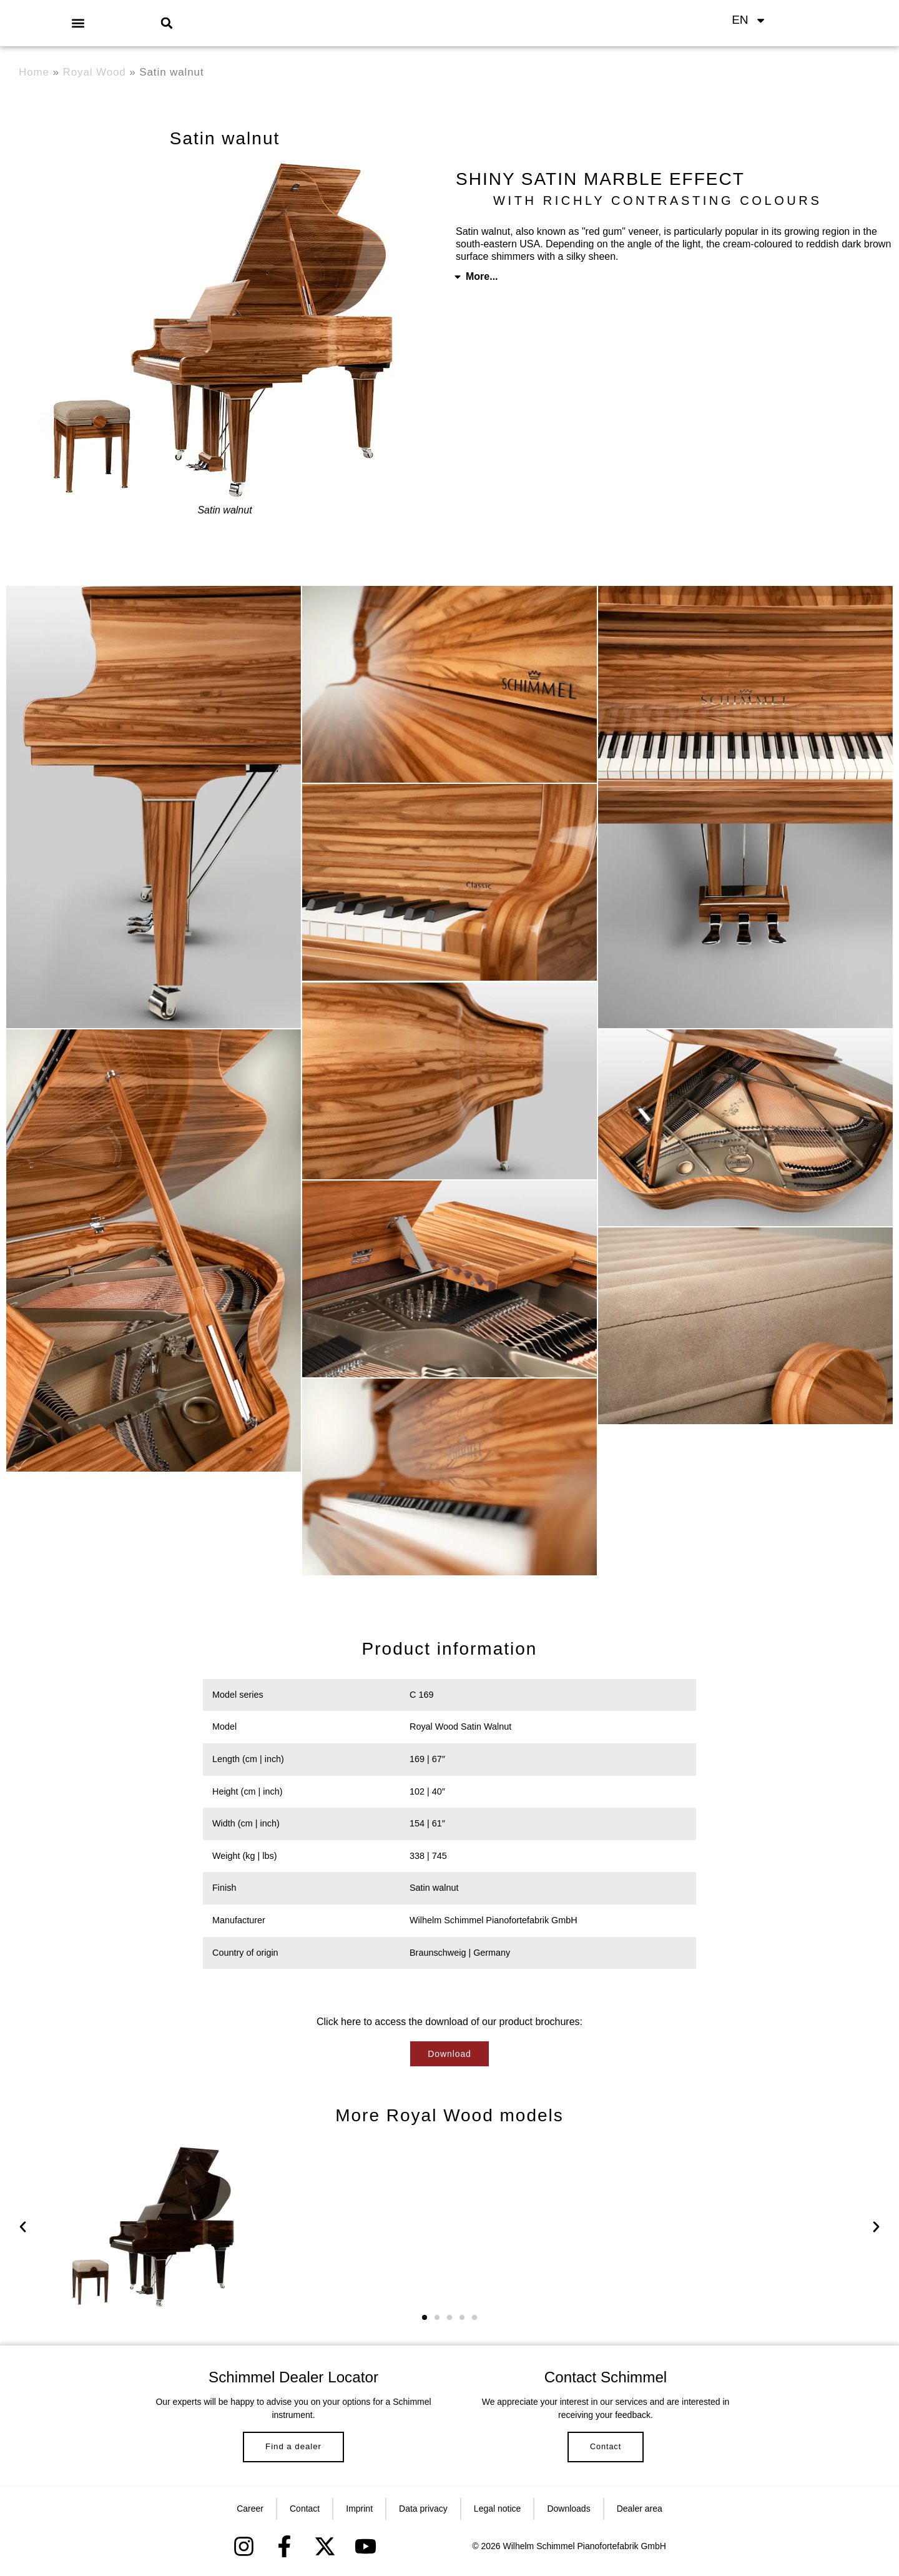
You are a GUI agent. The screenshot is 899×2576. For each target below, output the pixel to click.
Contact (606, 2451)
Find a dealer (293, 2451)
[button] (77, 22)
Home (34, 72)
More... (482, 276)
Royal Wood (94, 72)
